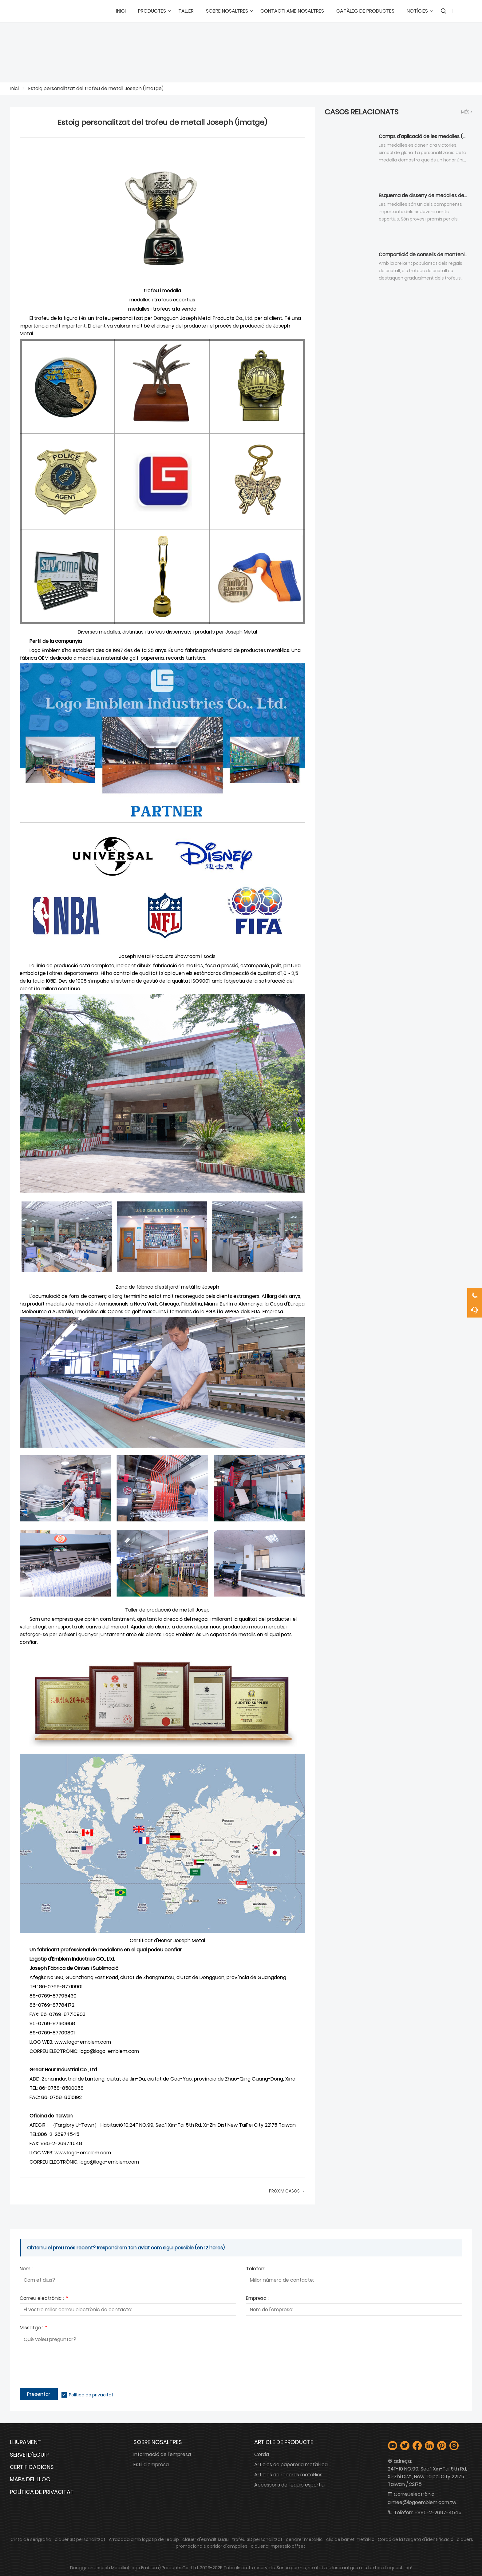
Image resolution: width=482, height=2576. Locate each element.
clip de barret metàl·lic (350, 2539)
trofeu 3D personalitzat (257, 2539)
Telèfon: (255, 2269)
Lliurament (25, 2442)
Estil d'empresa (151, 2464)
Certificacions (32, 2467)
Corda (261, 2454)
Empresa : (257, 2299)
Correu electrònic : (44, 2299)
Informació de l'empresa (162, 2454)
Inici (14, 88)
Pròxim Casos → (287, 2191)
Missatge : (33, 2328)
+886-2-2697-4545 (437, 2512)
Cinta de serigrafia (30, 2539)
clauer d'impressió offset (278, 2546)
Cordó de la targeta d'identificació (415, 2539)
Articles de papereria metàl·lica (291, 2464)
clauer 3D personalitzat (80, 2539)
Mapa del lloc (30, 2479)
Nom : (26, 2269)
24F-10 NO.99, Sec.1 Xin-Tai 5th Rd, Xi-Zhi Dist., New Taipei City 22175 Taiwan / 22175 (427, 2476)
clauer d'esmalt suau (205, 2539)
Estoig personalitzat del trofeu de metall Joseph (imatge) (96, 88)
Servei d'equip (29, 2455)
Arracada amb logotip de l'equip (144, 2539)
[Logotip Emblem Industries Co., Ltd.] (31, 10)
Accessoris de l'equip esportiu (289, 2484)
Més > (466, 112)
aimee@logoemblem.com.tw (422, 2502)
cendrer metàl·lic (304, 2539)
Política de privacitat (91, 2395)
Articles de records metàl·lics (288, 2474)
